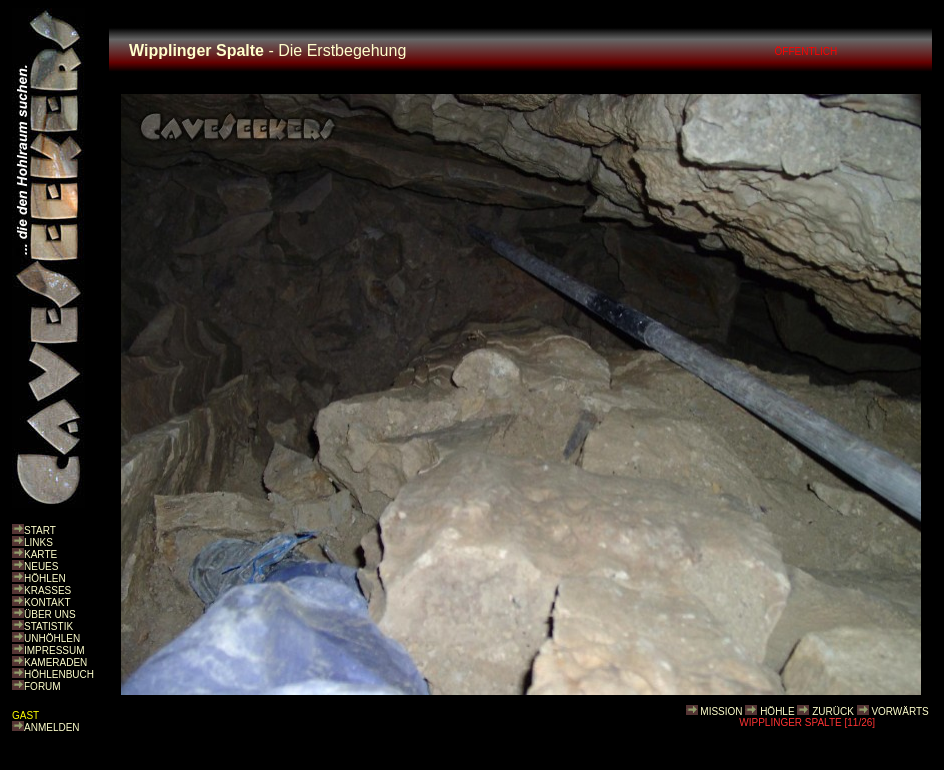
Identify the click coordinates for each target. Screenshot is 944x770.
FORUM (42, 686)
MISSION (721, 711)
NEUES (41, 566)
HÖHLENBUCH (59, 674)
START (40, 530)
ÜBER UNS (50, 614)
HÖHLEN (45, 578)
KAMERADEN (55, 662)
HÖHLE (777, 711)
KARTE (40, 554)
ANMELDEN (52, 727)
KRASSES (47, 590)
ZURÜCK (833, 711)
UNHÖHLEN (52, 638)
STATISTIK (48, 626)
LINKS (38, 542)
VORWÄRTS (899, 711)
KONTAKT (47, 602)
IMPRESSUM (54, 650)
